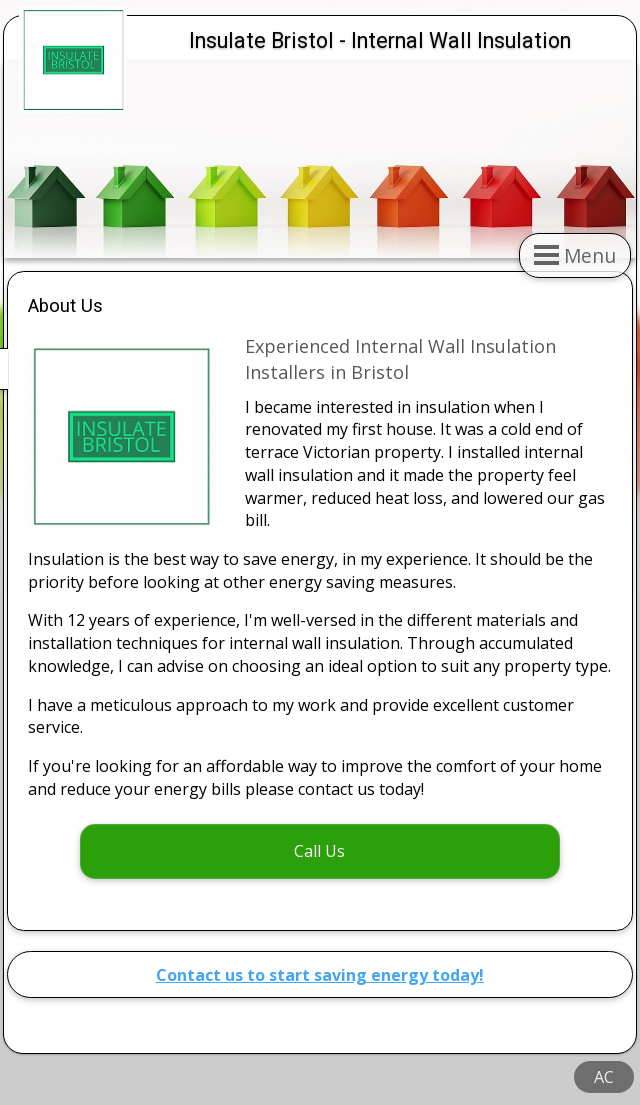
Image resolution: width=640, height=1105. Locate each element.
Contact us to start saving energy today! (320, 975)
